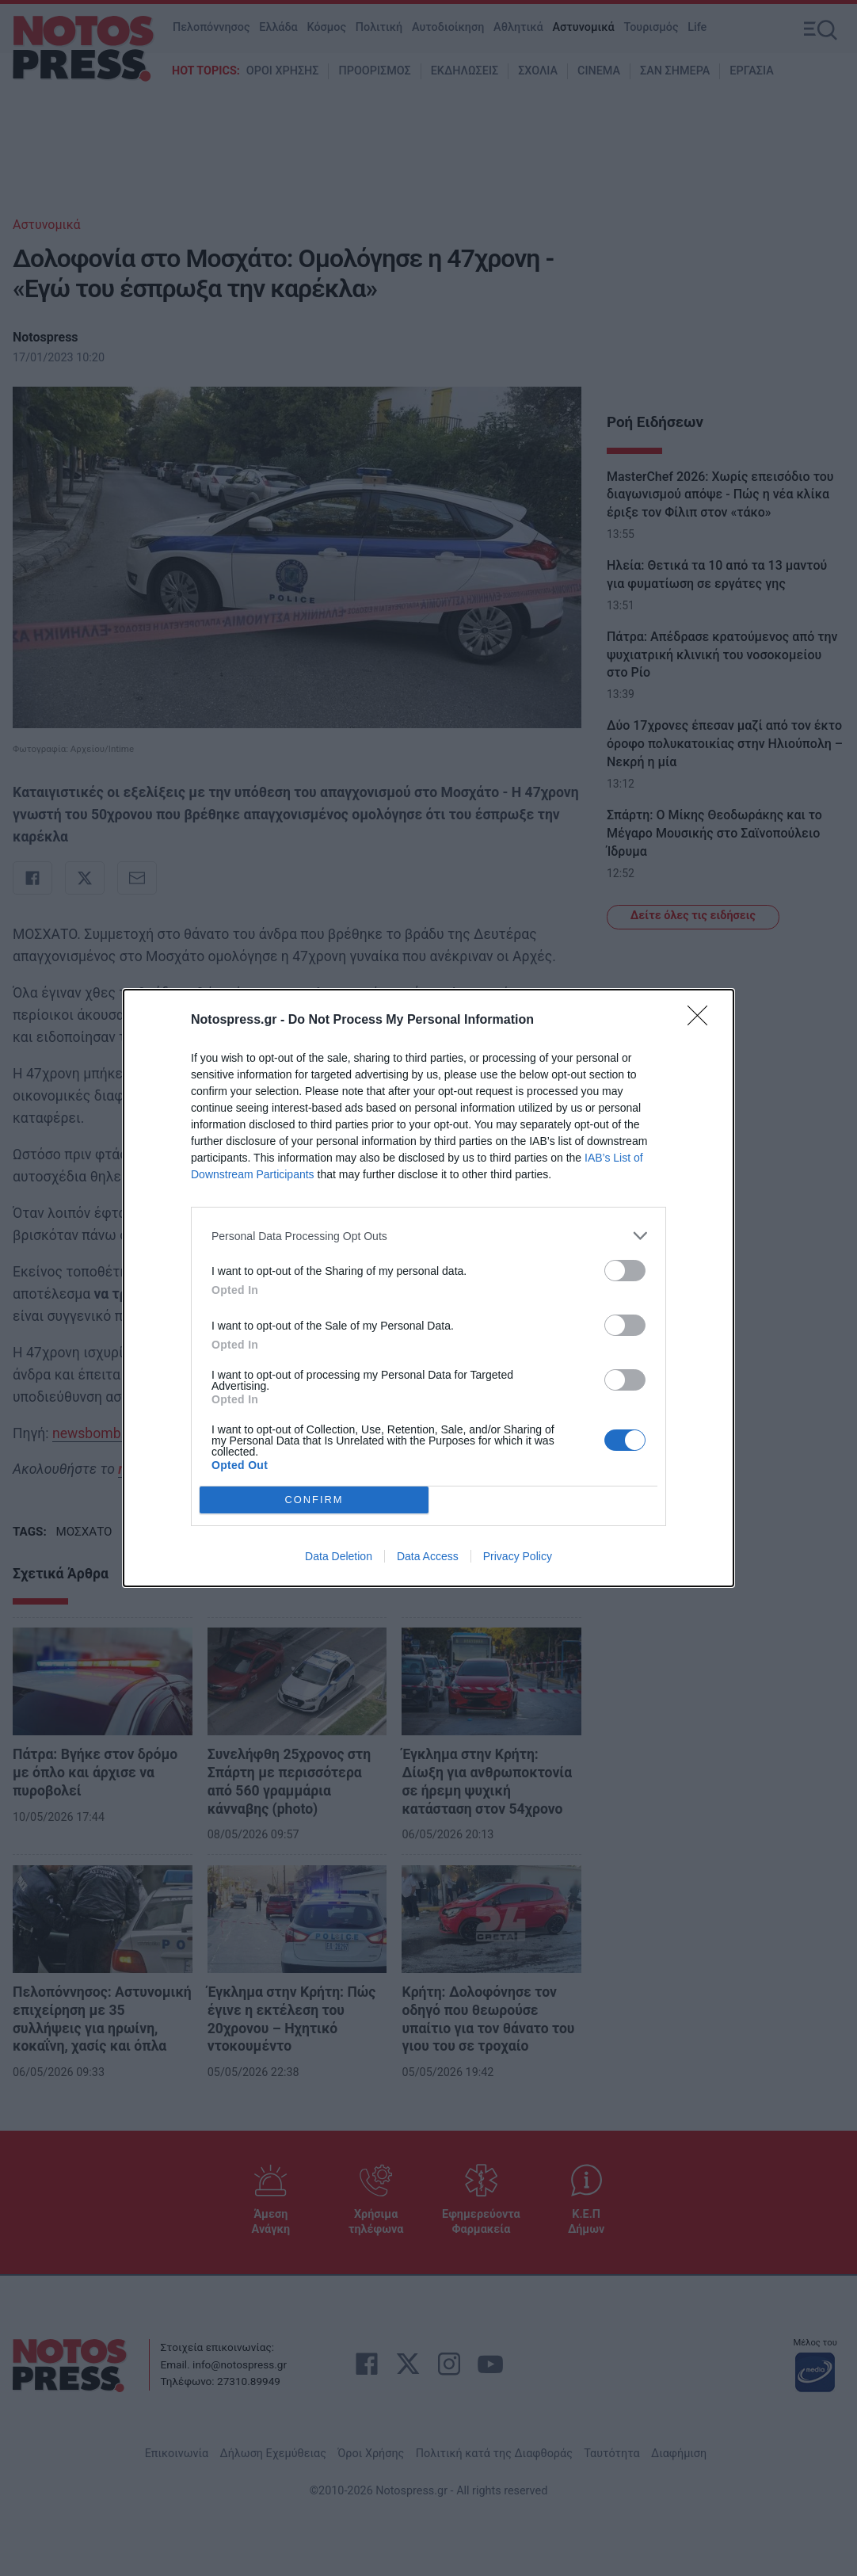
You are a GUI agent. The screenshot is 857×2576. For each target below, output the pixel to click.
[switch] (625, 1270)
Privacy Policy (517, 1556)
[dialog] (428, 1288)
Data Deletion (338, 1556)
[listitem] (428, 1235)
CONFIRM (314, 1500)
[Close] (703, 1021)
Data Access (428, 1556)
